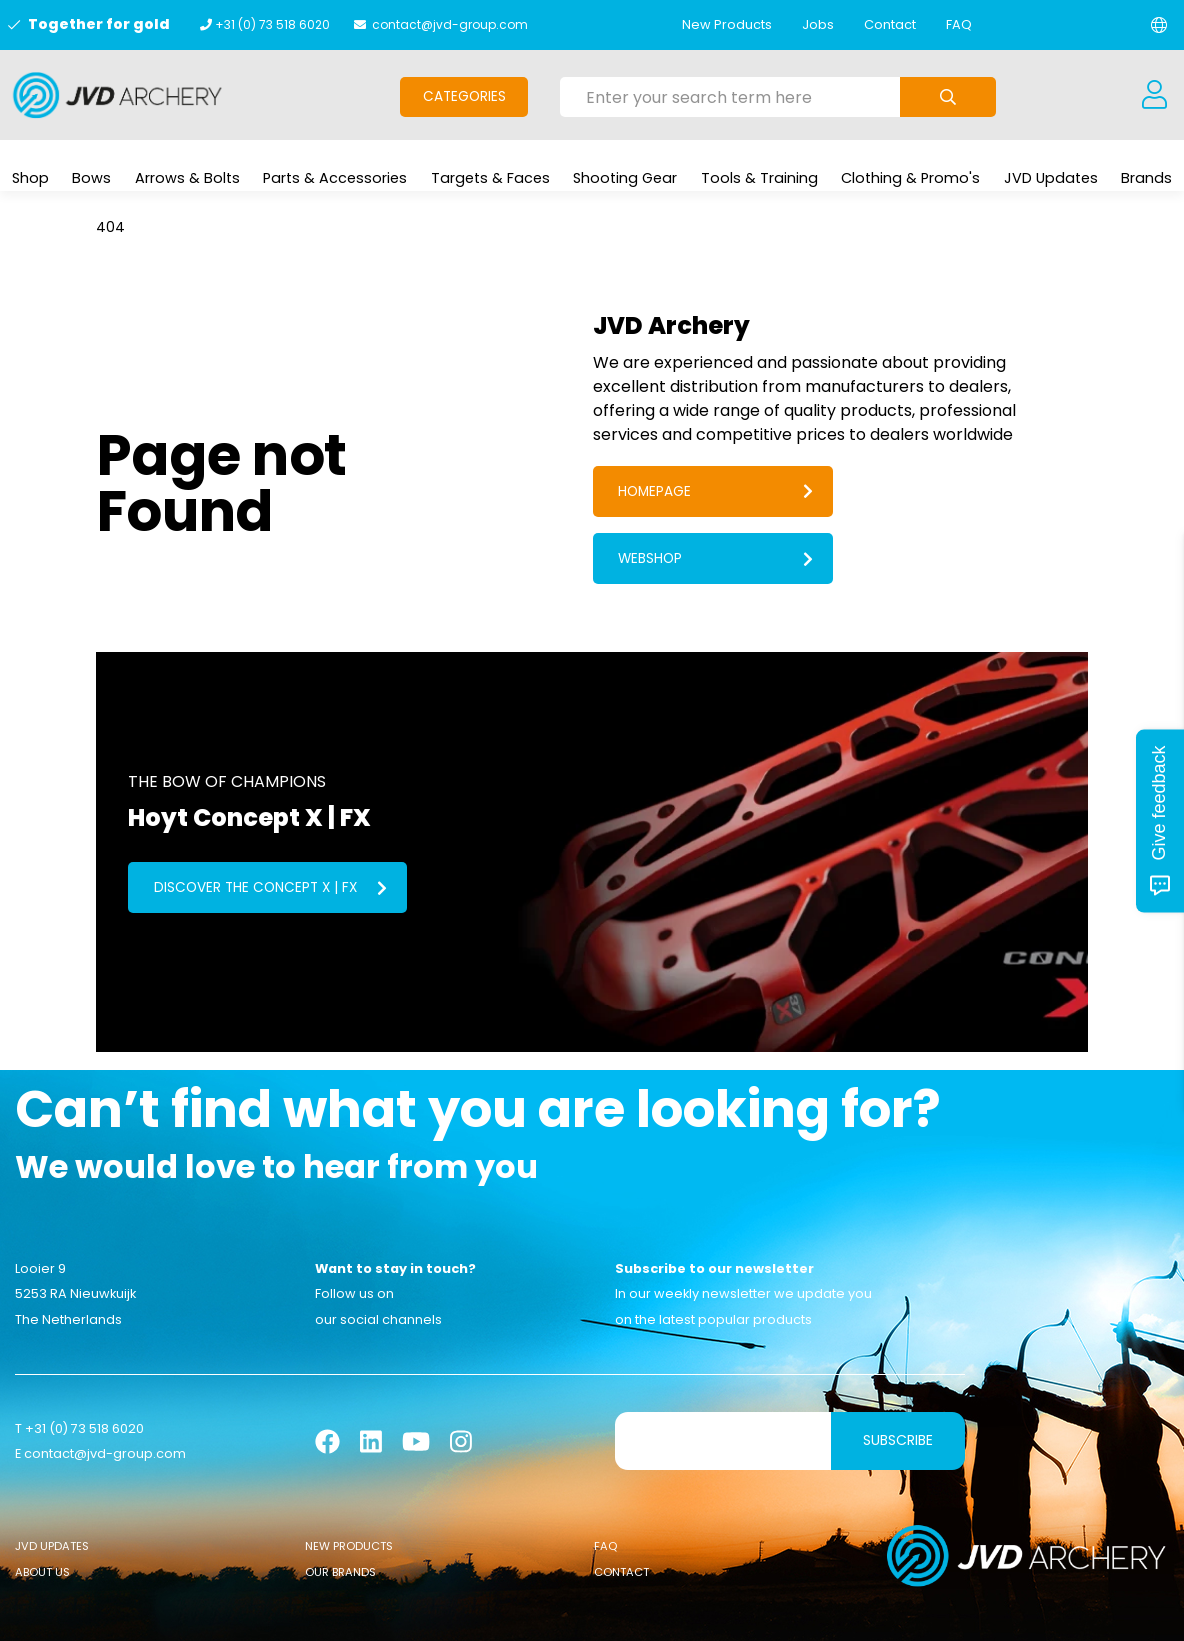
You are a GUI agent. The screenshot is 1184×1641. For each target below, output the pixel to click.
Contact (890, 24)
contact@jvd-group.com (450, 24)
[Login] (1154, 95)
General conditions (428, 1611)
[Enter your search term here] (730, 97)
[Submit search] (948, 97)
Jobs (818, 24)
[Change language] (1159, 25)
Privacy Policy (762, 1611)
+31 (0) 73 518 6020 (272, 24)
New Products (727, 24)
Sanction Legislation (636, 1611)
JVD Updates (52, 1484)
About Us (42, 1511)
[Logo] (117, 95)
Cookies (530, 1611)
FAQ (959, 24)
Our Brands (340, 1511)
